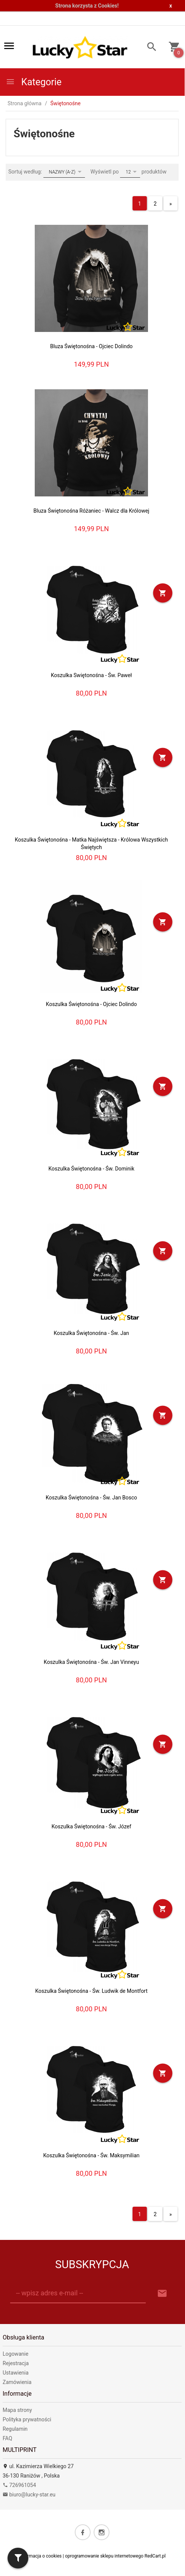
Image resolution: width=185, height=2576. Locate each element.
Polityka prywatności (27, 2419)
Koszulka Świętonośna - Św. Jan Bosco (91, 1497)
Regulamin (15, 2428)
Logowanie (15, 2353)
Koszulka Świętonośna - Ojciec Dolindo (91, 1004)
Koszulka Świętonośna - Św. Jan (91, 1333)
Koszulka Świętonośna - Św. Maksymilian (91, 2155)
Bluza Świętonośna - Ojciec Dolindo (91, 346)
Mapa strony (17, 2410)
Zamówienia (17, 2382)
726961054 (19, 2485)
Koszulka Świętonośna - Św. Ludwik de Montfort (91, 1991)
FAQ (7, 2438)
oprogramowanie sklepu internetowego (104, 2555)
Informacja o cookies (40, 2555)
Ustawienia (16, 2372)
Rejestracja (16, 2363)
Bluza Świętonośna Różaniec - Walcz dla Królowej (92, 510)
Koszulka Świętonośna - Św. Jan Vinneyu (91, 1662)
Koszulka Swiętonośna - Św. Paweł (91, 675)
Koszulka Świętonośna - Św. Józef (91, 1826)
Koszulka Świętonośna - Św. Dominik (91, 1168)
